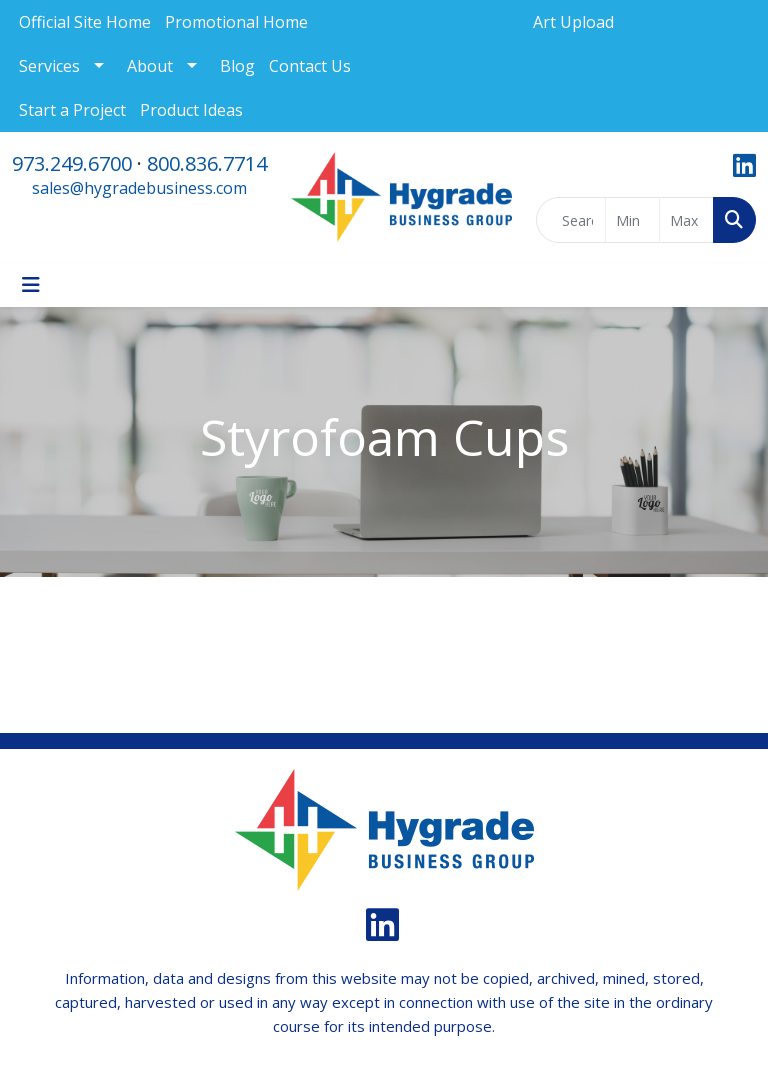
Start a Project (72, 110)
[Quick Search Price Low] (632, 220)
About (150, 66)
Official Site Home (85, 22)
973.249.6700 (72, 163)
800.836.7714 (207, 163)
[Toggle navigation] (31, 285)
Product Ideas (191, 110)
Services (49, 66)
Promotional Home (236, 22)
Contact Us (310, 66)
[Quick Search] (571, 220)
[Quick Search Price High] (686, 220)
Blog (237, 66)
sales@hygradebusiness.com (139, 188)
